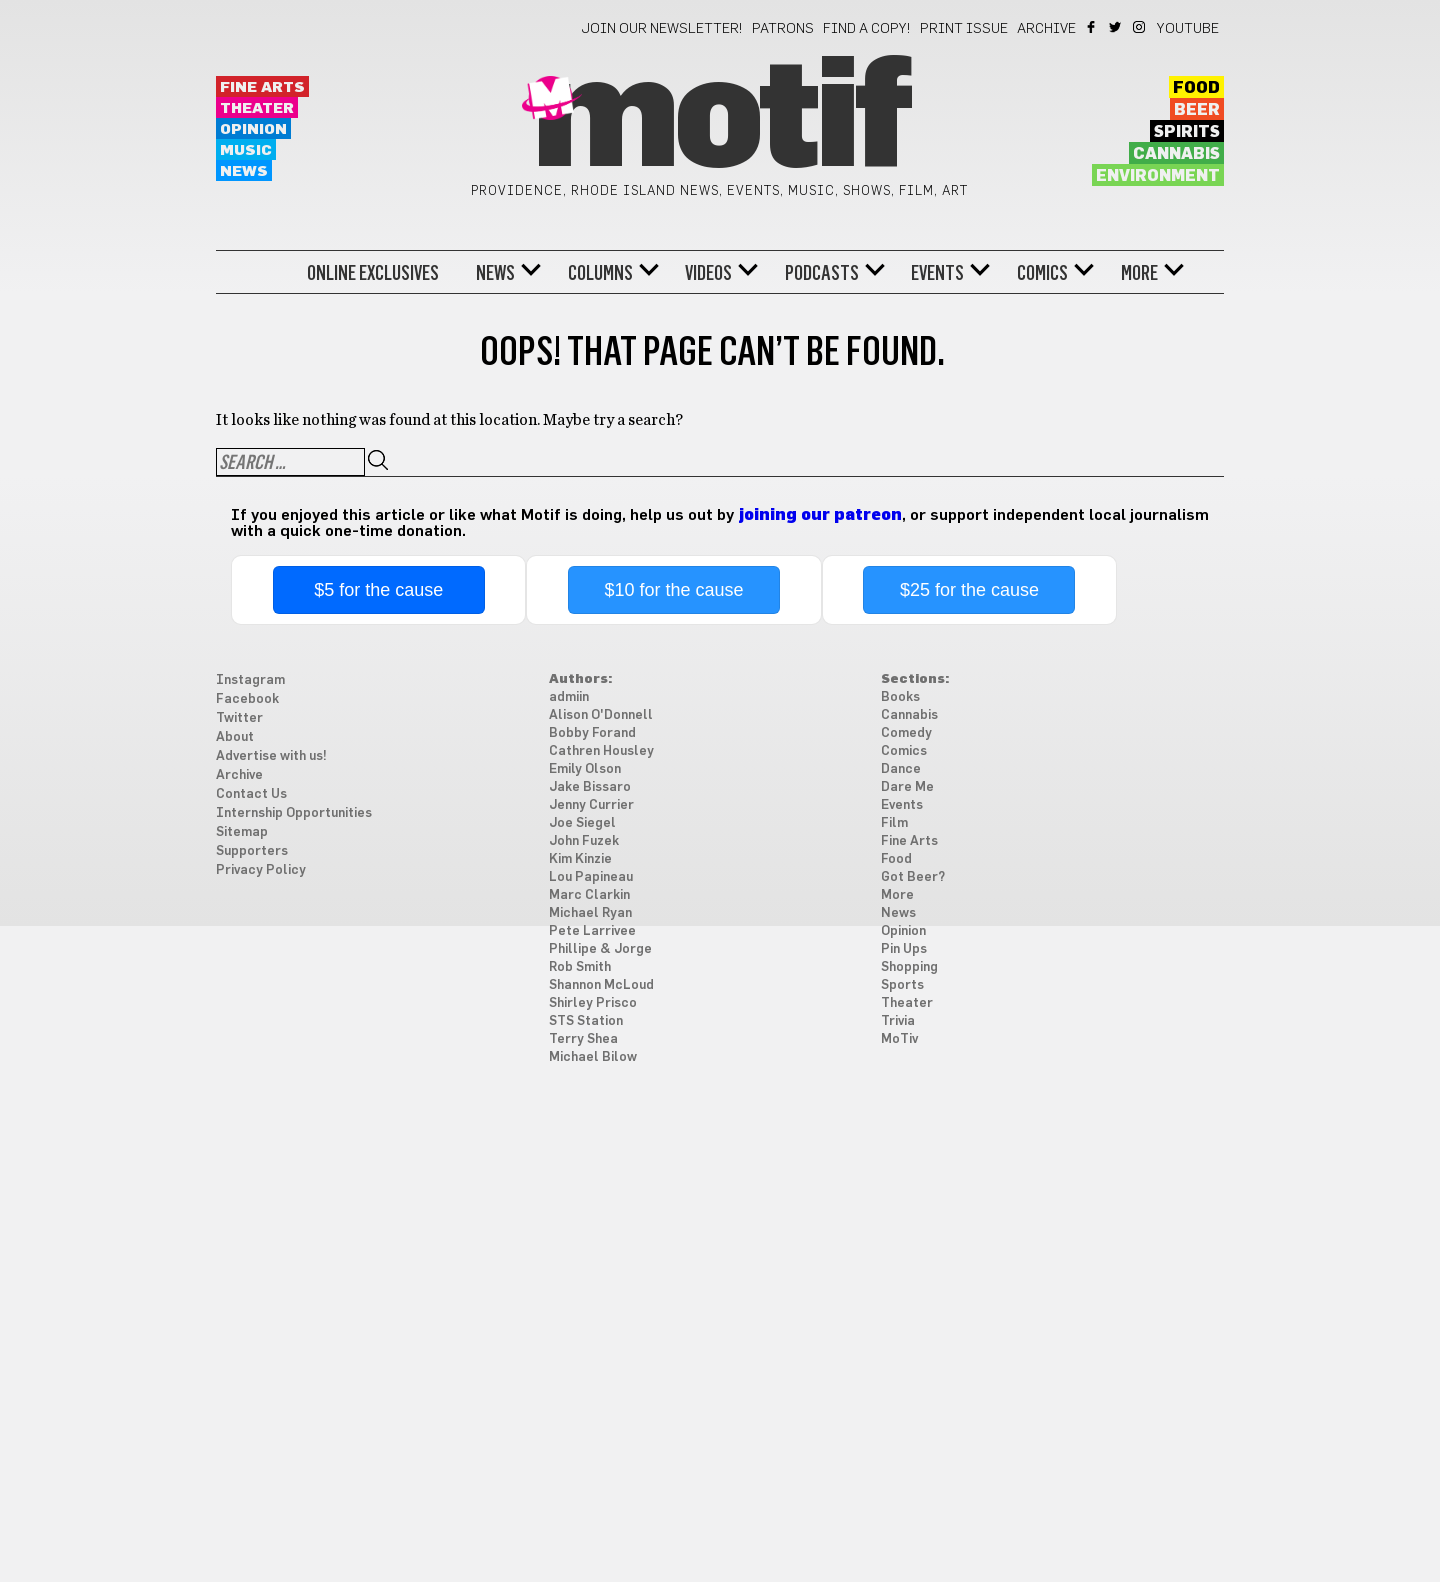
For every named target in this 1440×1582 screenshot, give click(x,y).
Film (894, 823)
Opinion (253, 129)
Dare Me (907, 787)
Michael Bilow (593, 1057)
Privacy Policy (261, 870)
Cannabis (1176, 154)
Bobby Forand (592, 733)
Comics (1042, 273)
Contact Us (251, 794)
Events (937, 273)
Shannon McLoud (601, 985)
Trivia (898, 1021)
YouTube (1188, 29)
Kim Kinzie (580, 859)
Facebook (1092, 27)
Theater (257, 108)
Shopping (909, 967)
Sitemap (242, 832)
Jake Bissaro (590, 787)
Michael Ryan (590, 913)
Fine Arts (262, 87)
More (1139, 273)
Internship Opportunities (294, 813)
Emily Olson (585, 769)
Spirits (1187, 132)
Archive (1046, 29)
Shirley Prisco (593, 1003)
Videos (708, 273)
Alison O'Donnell (601, 715)
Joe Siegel (582, 823)
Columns (600, 273)
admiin (569, 697)
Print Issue (964, 29)
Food (1196, 88)
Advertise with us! (271, 756)
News (244, 171)
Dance (901, 769)
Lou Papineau (591, 877)
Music (246, 150)
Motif (719, 120)
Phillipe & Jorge (600, 949)
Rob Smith (580, 967)
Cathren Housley (601, 751)
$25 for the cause (969, 590)
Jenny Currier (591, 805)
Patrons (783, 29)
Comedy (906, 733)
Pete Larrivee (592, 931)
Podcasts (822, 273)
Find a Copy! (867, 29)
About (235, 737)
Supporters (252, 851)
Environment (1158, 176)
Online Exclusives (373, 273)
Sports (902, 985)
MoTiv (899, 1039)
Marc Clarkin (589, 895)
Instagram (1140, 27)
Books (900, 697)
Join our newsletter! (662, 29)
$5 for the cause (378, 590)
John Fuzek (584, 841)
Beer (1197, 110)
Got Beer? (913, 877)
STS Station (586, 1021)
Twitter (1116, 27)
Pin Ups (904, 949)
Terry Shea (583, 1039)
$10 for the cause (674, 590)
